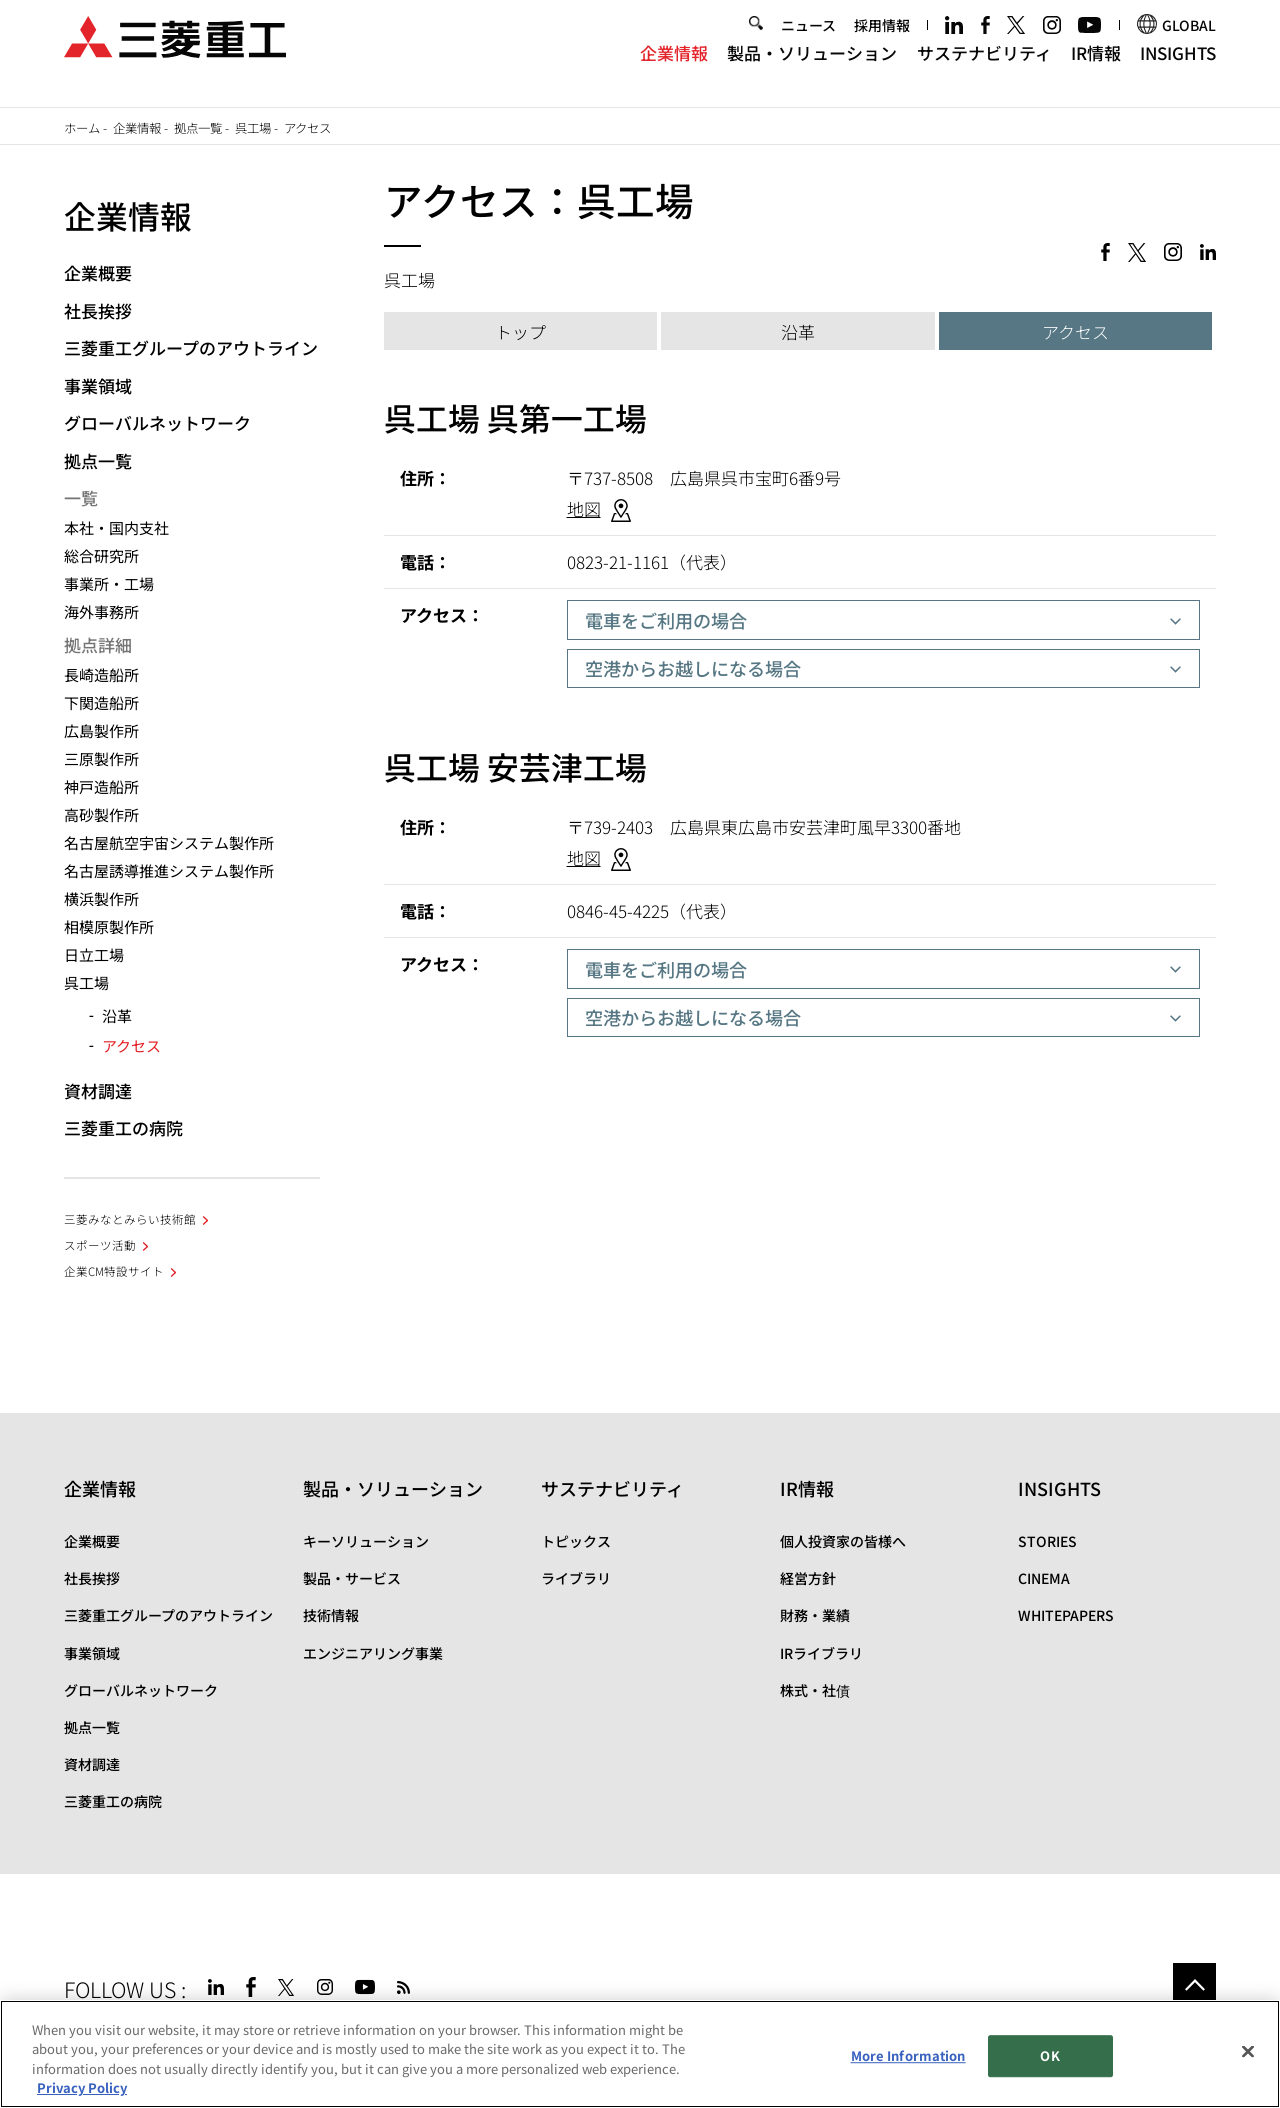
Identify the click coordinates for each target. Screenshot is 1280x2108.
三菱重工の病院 (123, 1127)
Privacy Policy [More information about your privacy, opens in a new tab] (82, 2088)
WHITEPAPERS (1066, 1615)
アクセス (1075, 331)
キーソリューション (366, 1541)
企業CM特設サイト (114, 1271)
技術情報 (331, 1615)
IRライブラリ (821, 1653)
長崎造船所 (101, 674)
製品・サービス (352, 1578)
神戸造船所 (101, 786)
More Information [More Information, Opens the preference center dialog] (908, 2055)
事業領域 (98, 385)
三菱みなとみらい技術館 (130, 1219)
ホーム (82, 128)
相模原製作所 (109, 926)
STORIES (1047, 1541)
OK (1049, 2055)
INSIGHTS (1178, 68)
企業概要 (98, 272)
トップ (520, 331)
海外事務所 (101, 611)
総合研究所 (101, 555)
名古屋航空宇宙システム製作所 (169, 842)
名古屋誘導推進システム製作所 (169, 870)
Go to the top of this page (1194, 1984)
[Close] (1248, 2052)
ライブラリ (576, 1578)
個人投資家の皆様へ (843, 1541)
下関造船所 (101, 702)
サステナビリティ (984, 68)
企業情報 (674, 68)
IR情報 (1096, 68)
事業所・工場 (109, 583)
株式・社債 (815, 1690)
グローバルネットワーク (157, 422)
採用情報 (882, 42)
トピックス (576, 1541)
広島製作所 (101, 730)
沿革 (798, 331)
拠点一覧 (198, 128)
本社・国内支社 (116, 527)
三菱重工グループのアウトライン (191, 347)
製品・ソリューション (812, 68)
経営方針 (808, 1578)
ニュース (808, 42)
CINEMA (1044, 1578)
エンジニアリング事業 (373, 1653)
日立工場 (94, 954)
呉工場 (253, 128)
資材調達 (98, 1090)
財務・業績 (815, 1615)
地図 (584, 508)
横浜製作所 (101, 898)
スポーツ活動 (100, 1245)
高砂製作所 (101, 814)
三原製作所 (101, 758)
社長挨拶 (98, 310)
